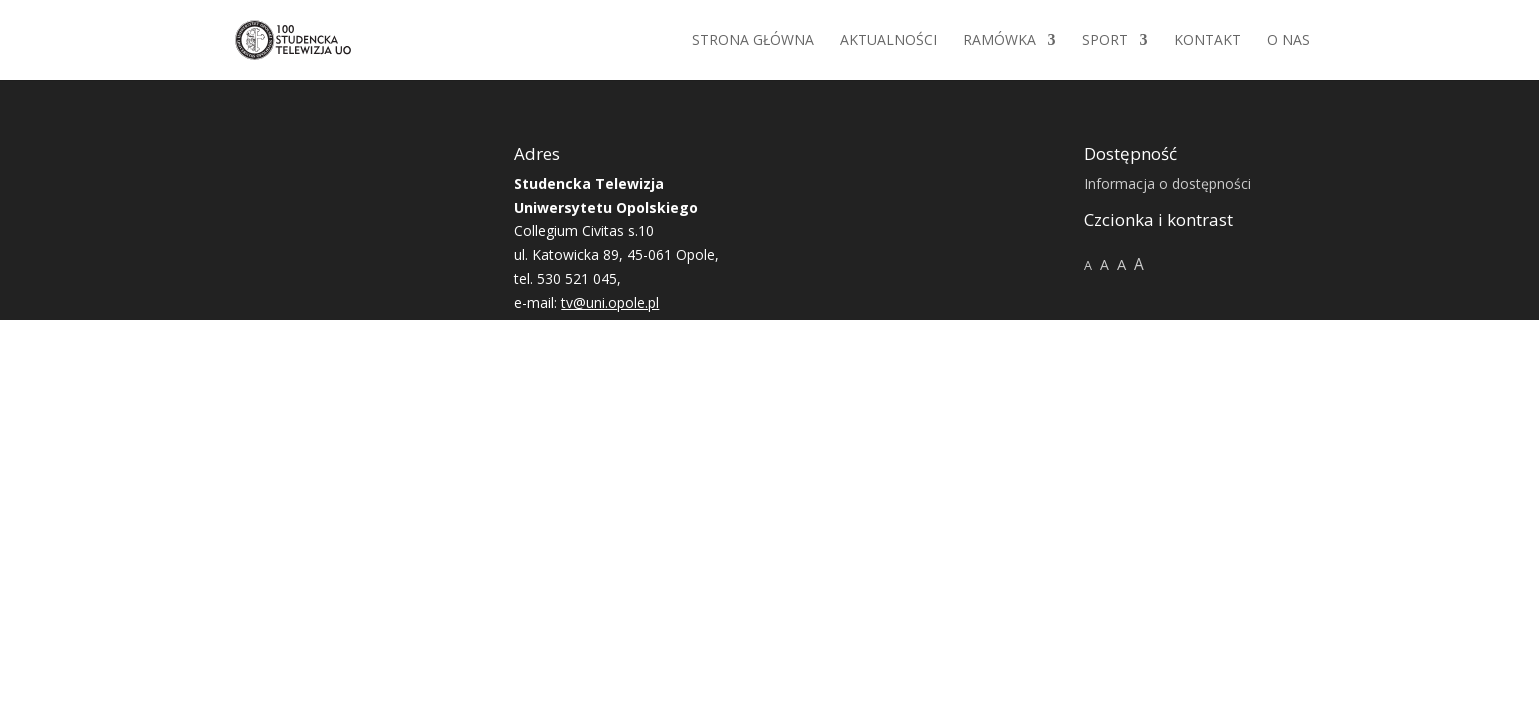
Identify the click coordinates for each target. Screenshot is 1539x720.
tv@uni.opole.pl (610, 302)
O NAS (1288, 41)
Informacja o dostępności (1167, 183)
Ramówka (999, 41)
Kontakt (1207, 41)
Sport (1105, 41)
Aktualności (888, 41)
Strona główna (753, 41)
